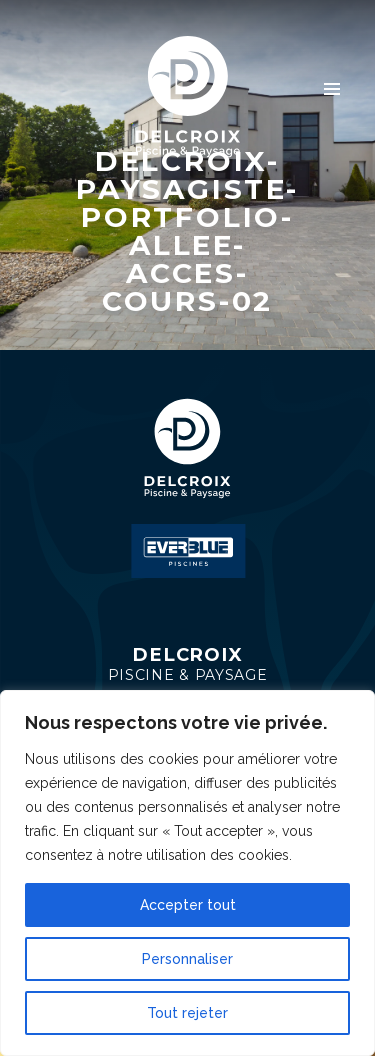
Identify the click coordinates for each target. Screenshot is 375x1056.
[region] (187, 873)
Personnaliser (187, 959)
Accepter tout (188, 905)
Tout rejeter (187, 1013)
